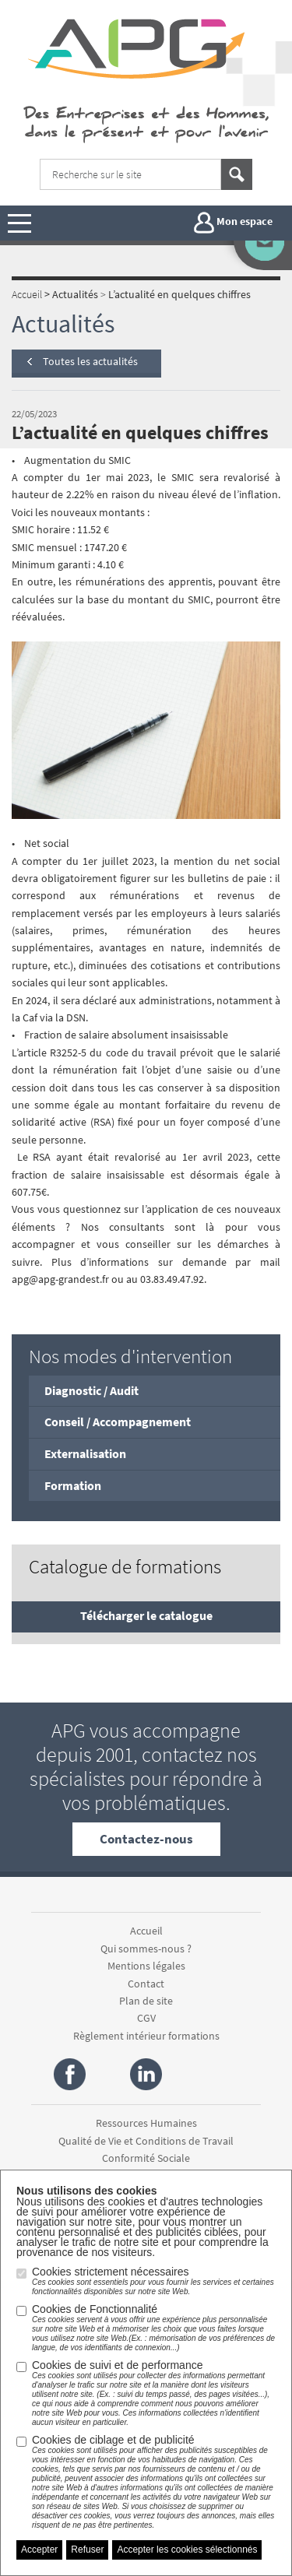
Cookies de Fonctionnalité (154, 2328)
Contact (146, 1984)
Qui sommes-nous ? (146, 1949)
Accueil (146, 1931)
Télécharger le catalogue (146, 1615)
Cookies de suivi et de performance (154, 2393)
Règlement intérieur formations (146, 2036)
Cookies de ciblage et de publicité (154, 2482)
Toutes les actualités (90, 361)
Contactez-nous (146, 1838)
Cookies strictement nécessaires (154, 2281)
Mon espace (233, 223)
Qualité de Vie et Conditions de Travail (146, 2141)
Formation (72, 1485)
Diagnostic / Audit (91, 1390)
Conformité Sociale (146, 2158)
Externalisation (85, 1453)
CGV (146, 2018)
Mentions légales (146, 1966)
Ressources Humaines (146, 2123)
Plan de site (146, 2001)
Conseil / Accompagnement (117, 1421)
